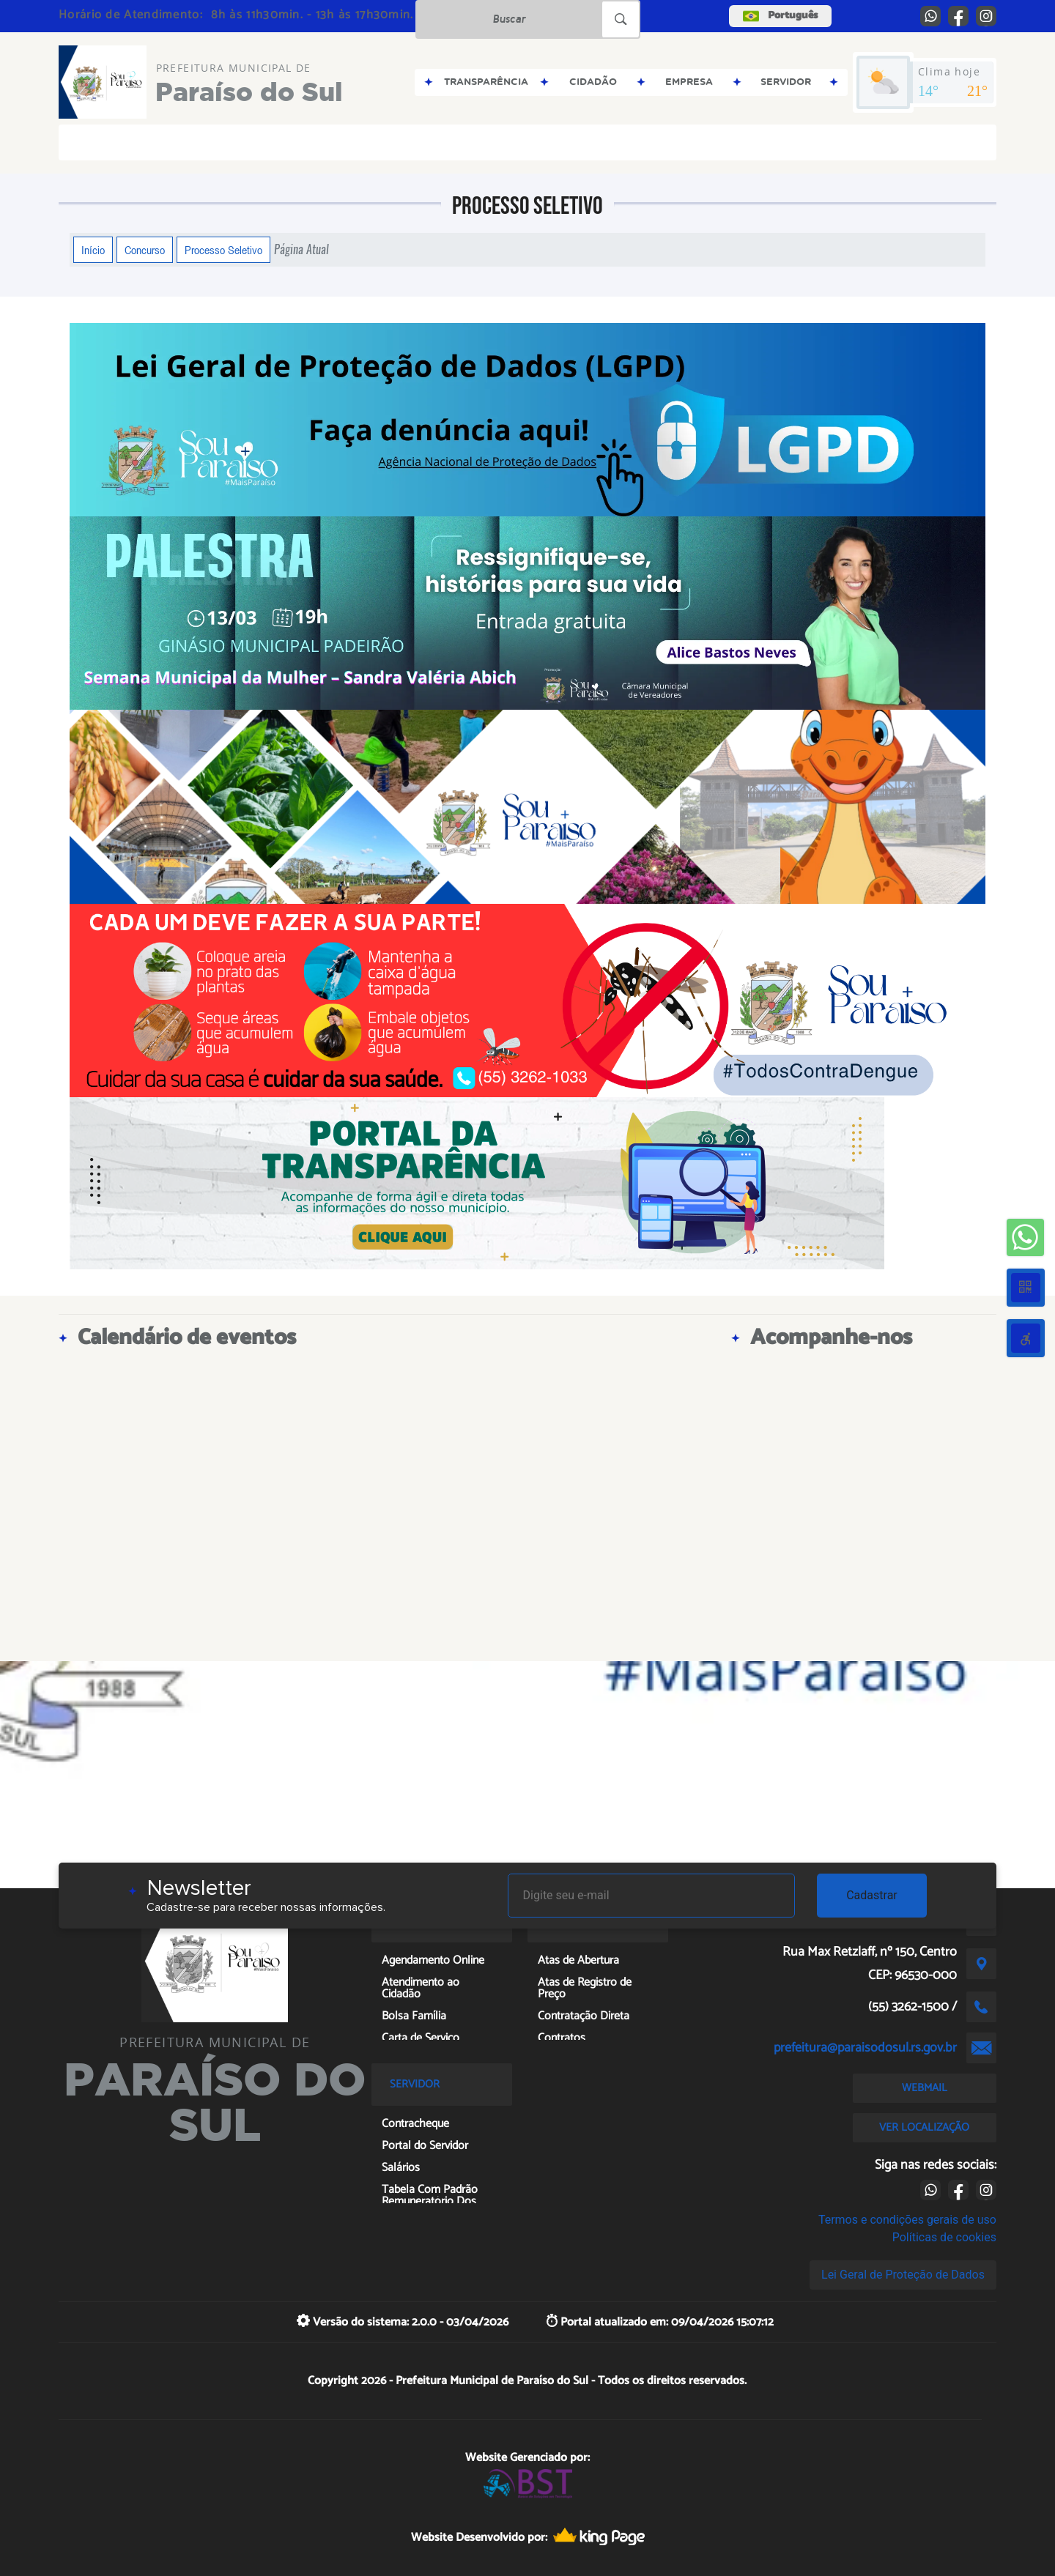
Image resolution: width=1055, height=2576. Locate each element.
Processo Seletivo (223, 249)
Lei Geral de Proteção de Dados (903, 2275)
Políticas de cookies (944, 2237)
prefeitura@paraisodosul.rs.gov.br (865, 2048)
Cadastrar (871, 1895)
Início (93, 249)
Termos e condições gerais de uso (907, 2220)
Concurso (145, 249)
